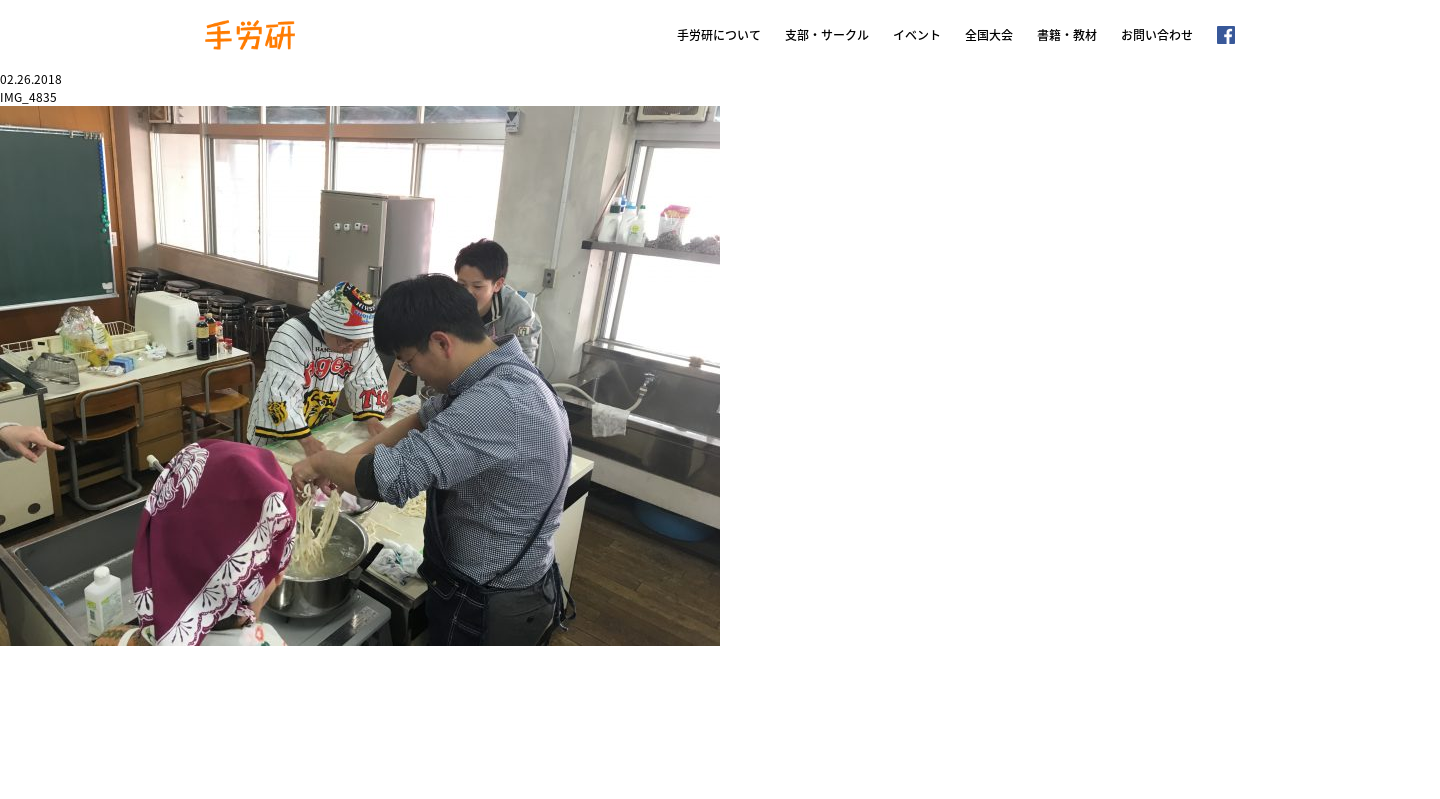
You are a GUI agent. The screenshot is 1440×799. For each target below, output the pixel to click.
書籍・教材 (1067, 35)
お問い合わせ (1157, 35)
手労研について (719, 35)
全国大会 (989, 35)
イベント (917, 35)
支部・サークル (827, 35)
